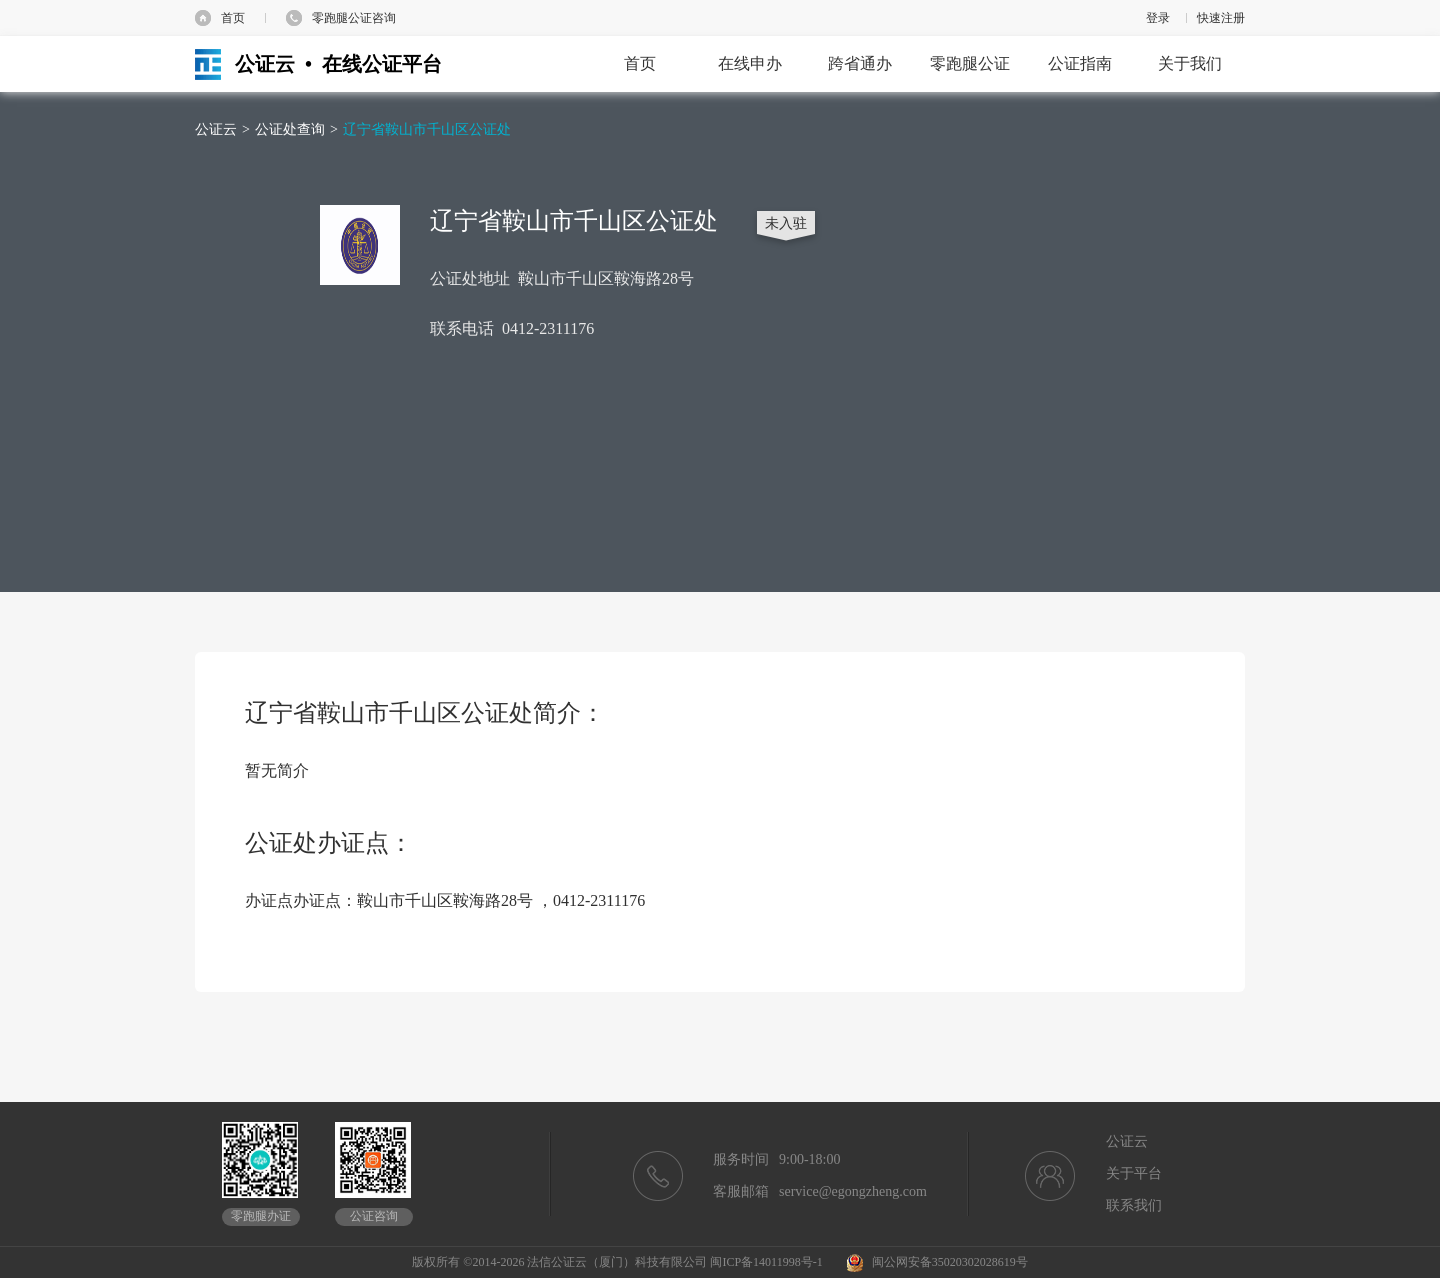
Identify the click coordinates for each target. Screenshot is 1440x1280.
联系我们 (1134, 1205)
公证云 (216, 129)
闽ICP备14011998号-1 (766, 1262)
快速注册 (1221, 18)
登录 (1158, 18)
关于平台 (1134, 1173)
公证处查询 (290, 129)
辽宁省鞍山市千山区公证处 (427, 129)
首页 (233, 18)
